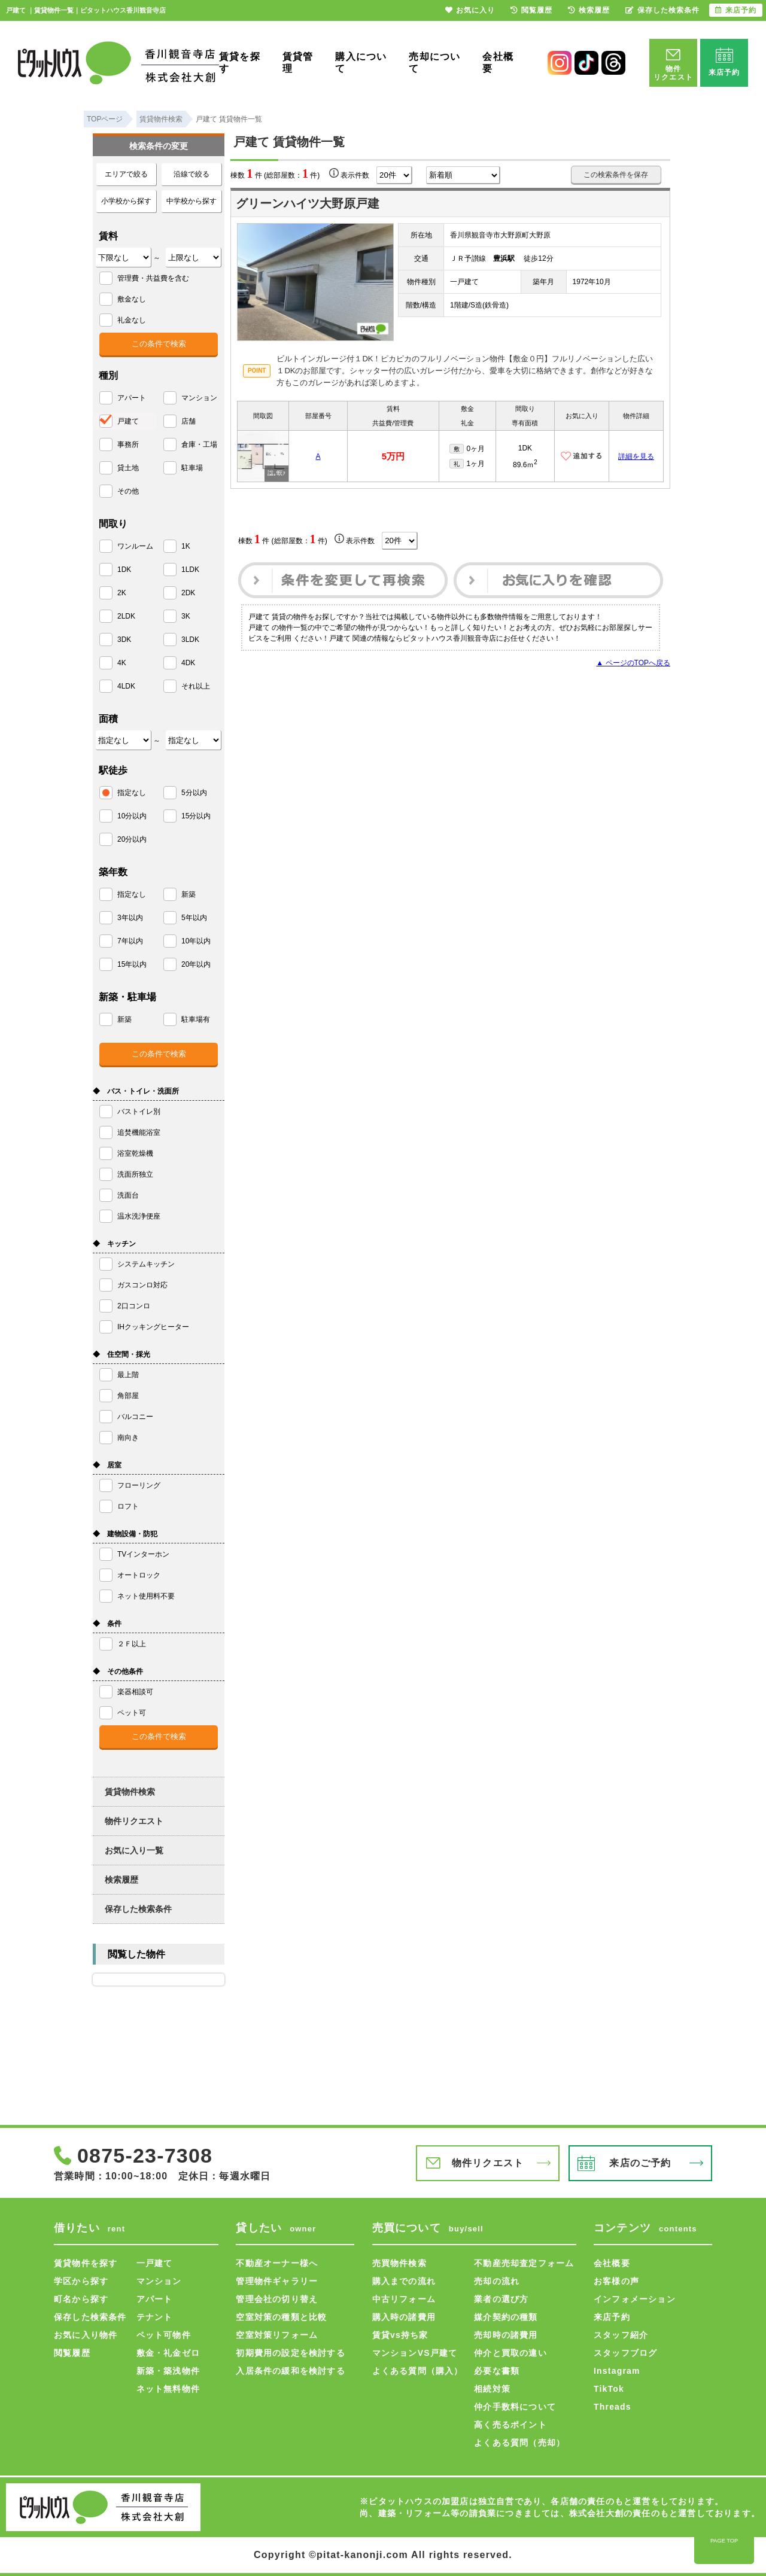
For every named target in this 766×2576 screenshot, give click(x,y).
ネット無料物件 (168, 2389)
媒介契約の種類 (505, 2317)
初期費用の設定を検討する (290, 2353)
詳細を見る (636, 456)
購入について (361, 62)
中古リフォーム (404, 2299)
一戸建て (154, 2263)
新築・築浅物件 (168, 2371)
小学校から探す (126, 201)
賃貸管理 (298, 62)
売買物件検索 (399, 2263)
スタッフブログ (625, 2353)
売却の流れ (496, 2281)
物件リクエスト (134, 1821)
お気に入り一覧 (134, 1850)
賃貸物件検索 (130, 1791)
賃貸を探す (239, 62)
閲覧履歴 (72, 2353)
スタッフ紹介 (621, 2335)
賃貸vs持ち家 (400, 2335)
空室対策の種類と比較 (281, 2317)
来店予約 (612, 2317)
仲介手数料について (515, 2406)
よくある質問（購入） (417, 2371)
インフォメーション (635, 2299)
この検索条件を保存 (615, 174)
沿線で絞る (191, 174)
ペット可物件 (163, 2335)
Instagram (617, 2371)
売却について (434, 62)
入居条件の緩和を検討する (290, 2371)
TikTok (609, 2389)
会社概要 (497, 62)
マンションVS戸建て (415, 2353)
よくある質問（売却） (519, 2442)
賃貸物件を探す (85, 2263)
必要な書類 (496, 2371)
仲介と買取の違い (510, 2353)
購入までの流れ (404, 2281)
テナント (154, 2317)
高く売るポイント (510, 2424)
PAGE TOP (724, 2541)
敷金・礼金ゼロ (168, 2353)
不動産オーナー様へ (277, 2263)
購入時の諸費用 (404, 2317)
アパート (154, 2299)
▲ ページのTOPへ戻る (633, 663)
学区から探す (81, 2281)
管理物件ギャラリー (277, 2281)
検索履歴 (121, 1879)
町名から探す (81, 2299)
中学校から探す (191, 201)
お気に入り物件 (85, 2335)
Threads (612, 2406)
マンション (159, 2281)
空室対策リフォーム (277, 2335)
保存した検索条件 (138, 1909)
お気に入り (470, 10)
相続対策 (492, 2389)
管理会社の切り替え (277, 2299)
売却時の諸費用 (505, 2335)
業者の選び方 (501, 2299)
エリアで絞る (126, 174)
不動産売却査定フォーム (524, 2263)
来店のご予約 (640, 2163)
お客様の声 (616, 2281)
